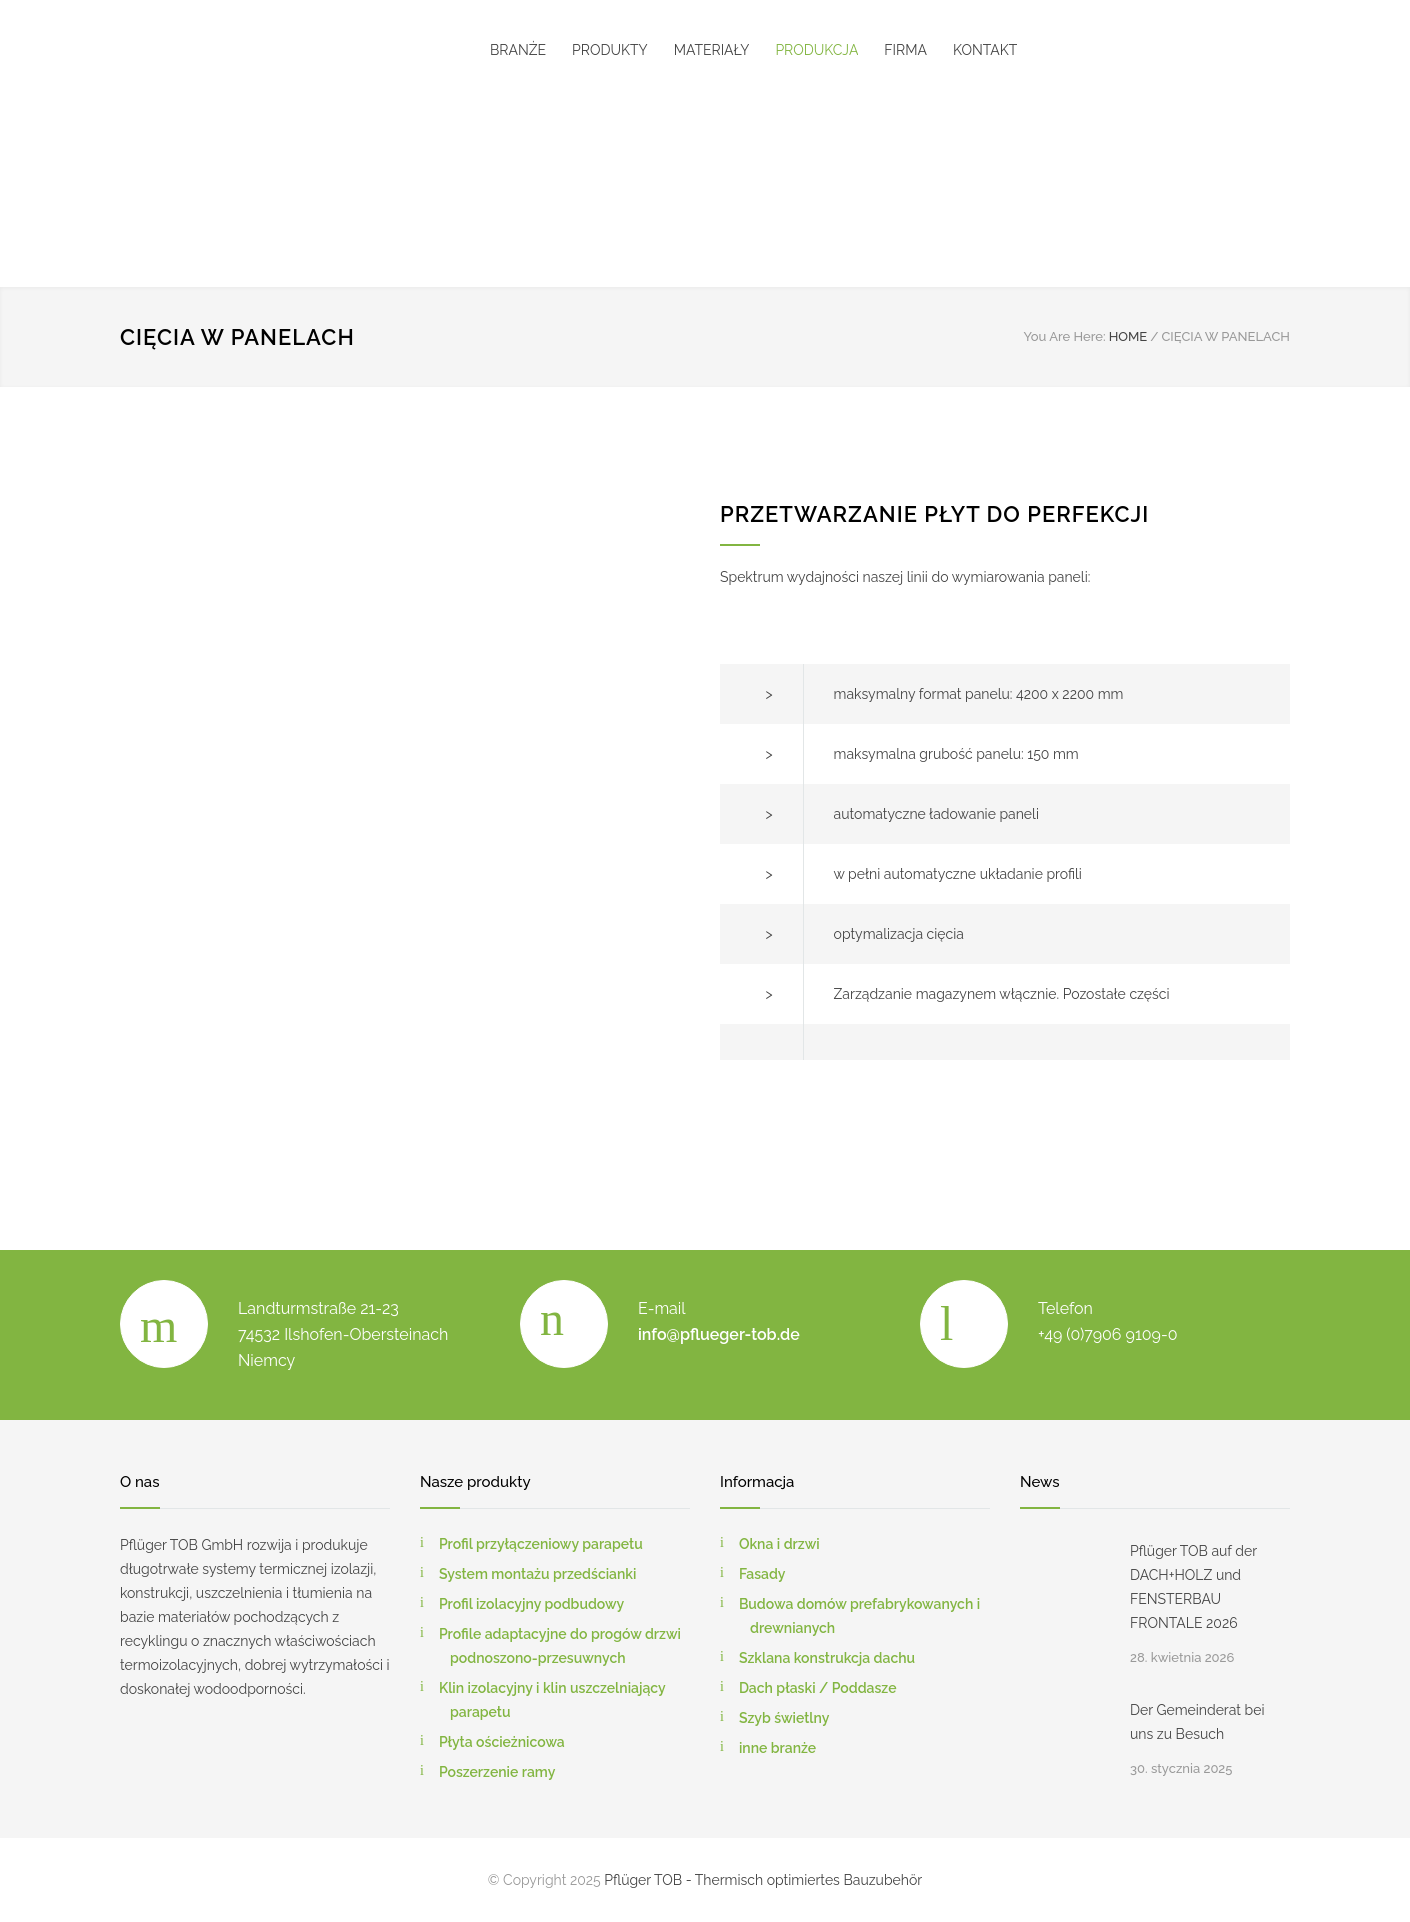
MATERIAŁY (712, 50)
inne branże (777, 1748)
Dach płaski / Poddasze (818, 1688)
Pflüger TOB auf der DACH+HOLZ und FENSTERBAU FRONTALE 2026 (1193, 1587)
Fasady (762, 1574)
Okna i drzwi (779, 1544)
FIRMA (905, 50)
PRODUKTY (610, 50)
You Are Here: (1064, 336)
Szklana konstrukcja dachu (827, 1658)
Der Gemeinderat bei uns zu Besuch (1197, 1722)
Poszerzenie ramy (497, 1772)
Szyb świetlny (784, 1718)
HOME (1128, 336)
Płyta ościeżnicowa (502, 1742)
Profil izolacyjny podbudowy (531, 1604)
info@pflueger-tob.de (719, 1334)
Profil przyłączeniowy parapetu (541, 1544)
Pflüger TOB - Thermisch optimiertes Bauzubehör (763, 1880)
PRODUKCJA (816, 50)
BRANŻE (518, 50)
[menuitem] (653, 167)
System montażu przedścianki (538, 1574)
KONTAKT (985, 50)
